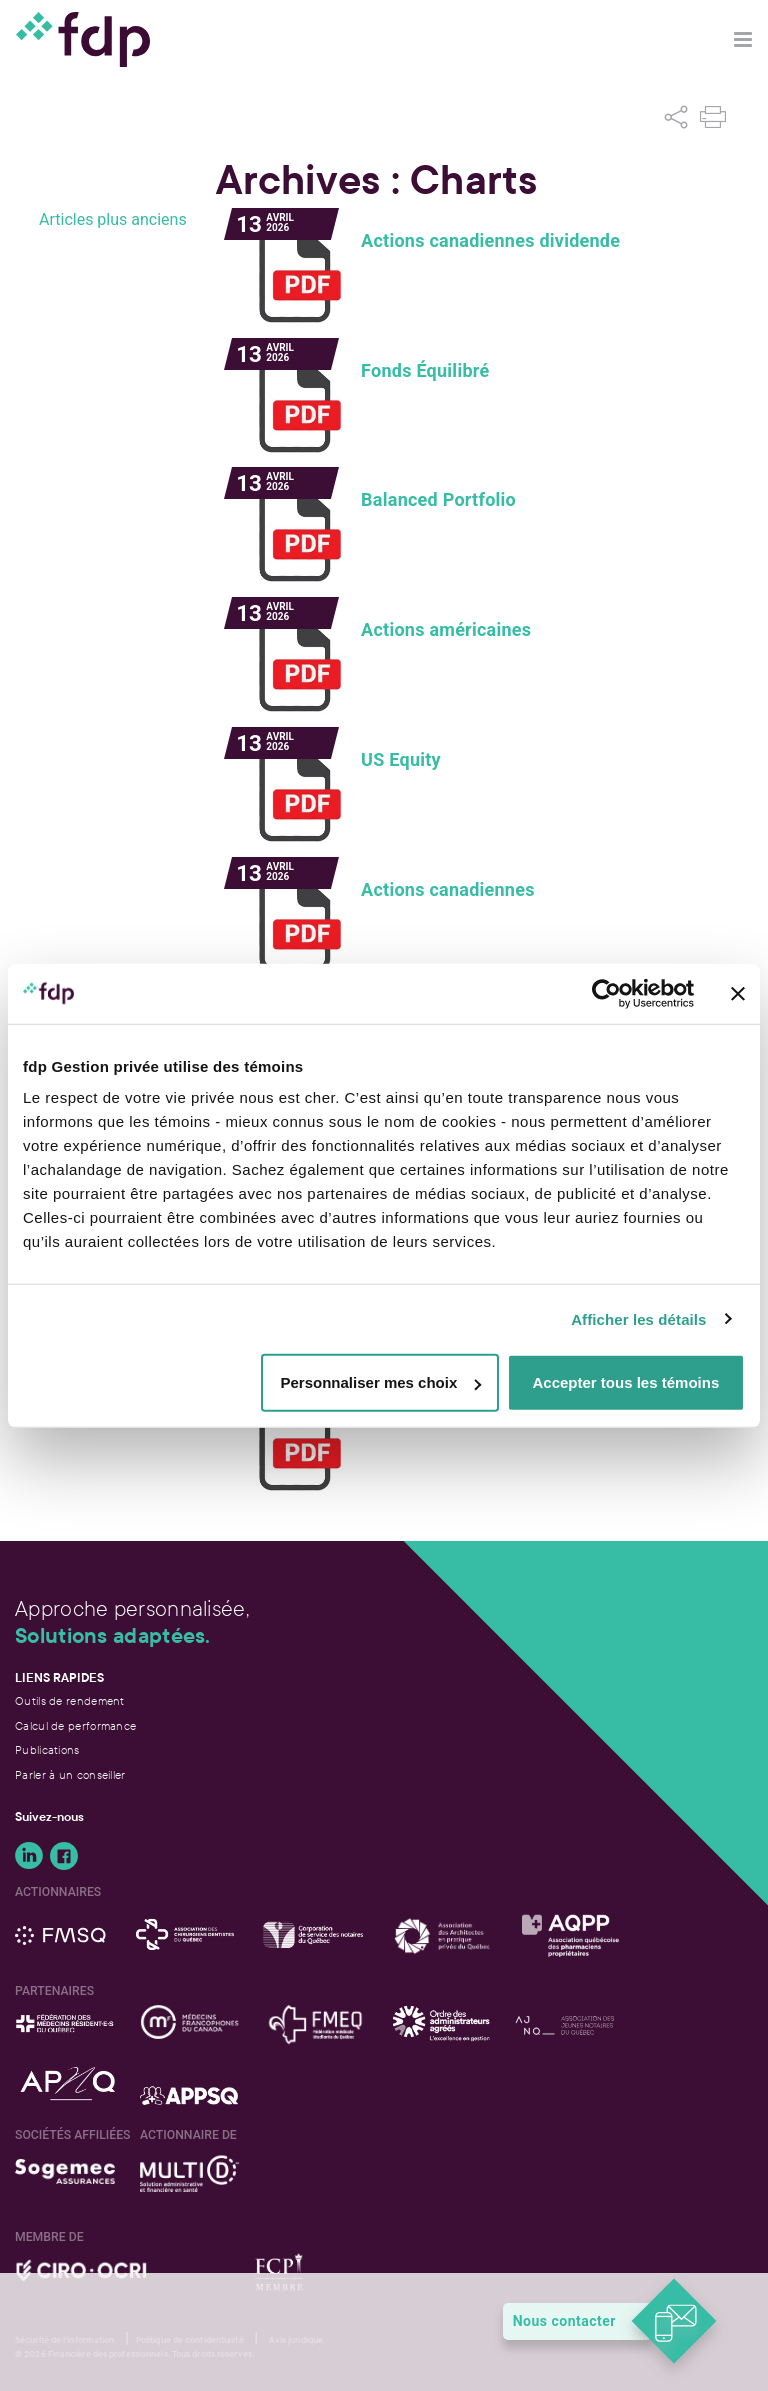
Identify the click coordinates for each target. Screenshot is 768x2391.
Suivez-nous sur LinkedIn (29, 1856)
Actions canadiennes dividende (490, 241)
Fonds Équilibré (425, 371)
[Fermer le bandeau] (738, 993)
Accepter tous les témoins (626, 1382)
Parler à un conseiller (70, 1775)
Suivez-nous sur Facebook (64, 1856)
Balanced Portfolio (438, 500)
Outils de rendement (70, 1701)
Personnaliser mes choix (381, 1382)
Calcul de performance (75, 1726)
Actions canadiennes (448, 890)
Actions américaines (446, 630)
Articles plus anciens (113, 219)
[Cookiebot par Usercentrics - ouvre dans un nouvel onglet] (606, 993)
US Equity (401, 760)
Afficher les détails (638, 1318)
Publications (47, 1750)
